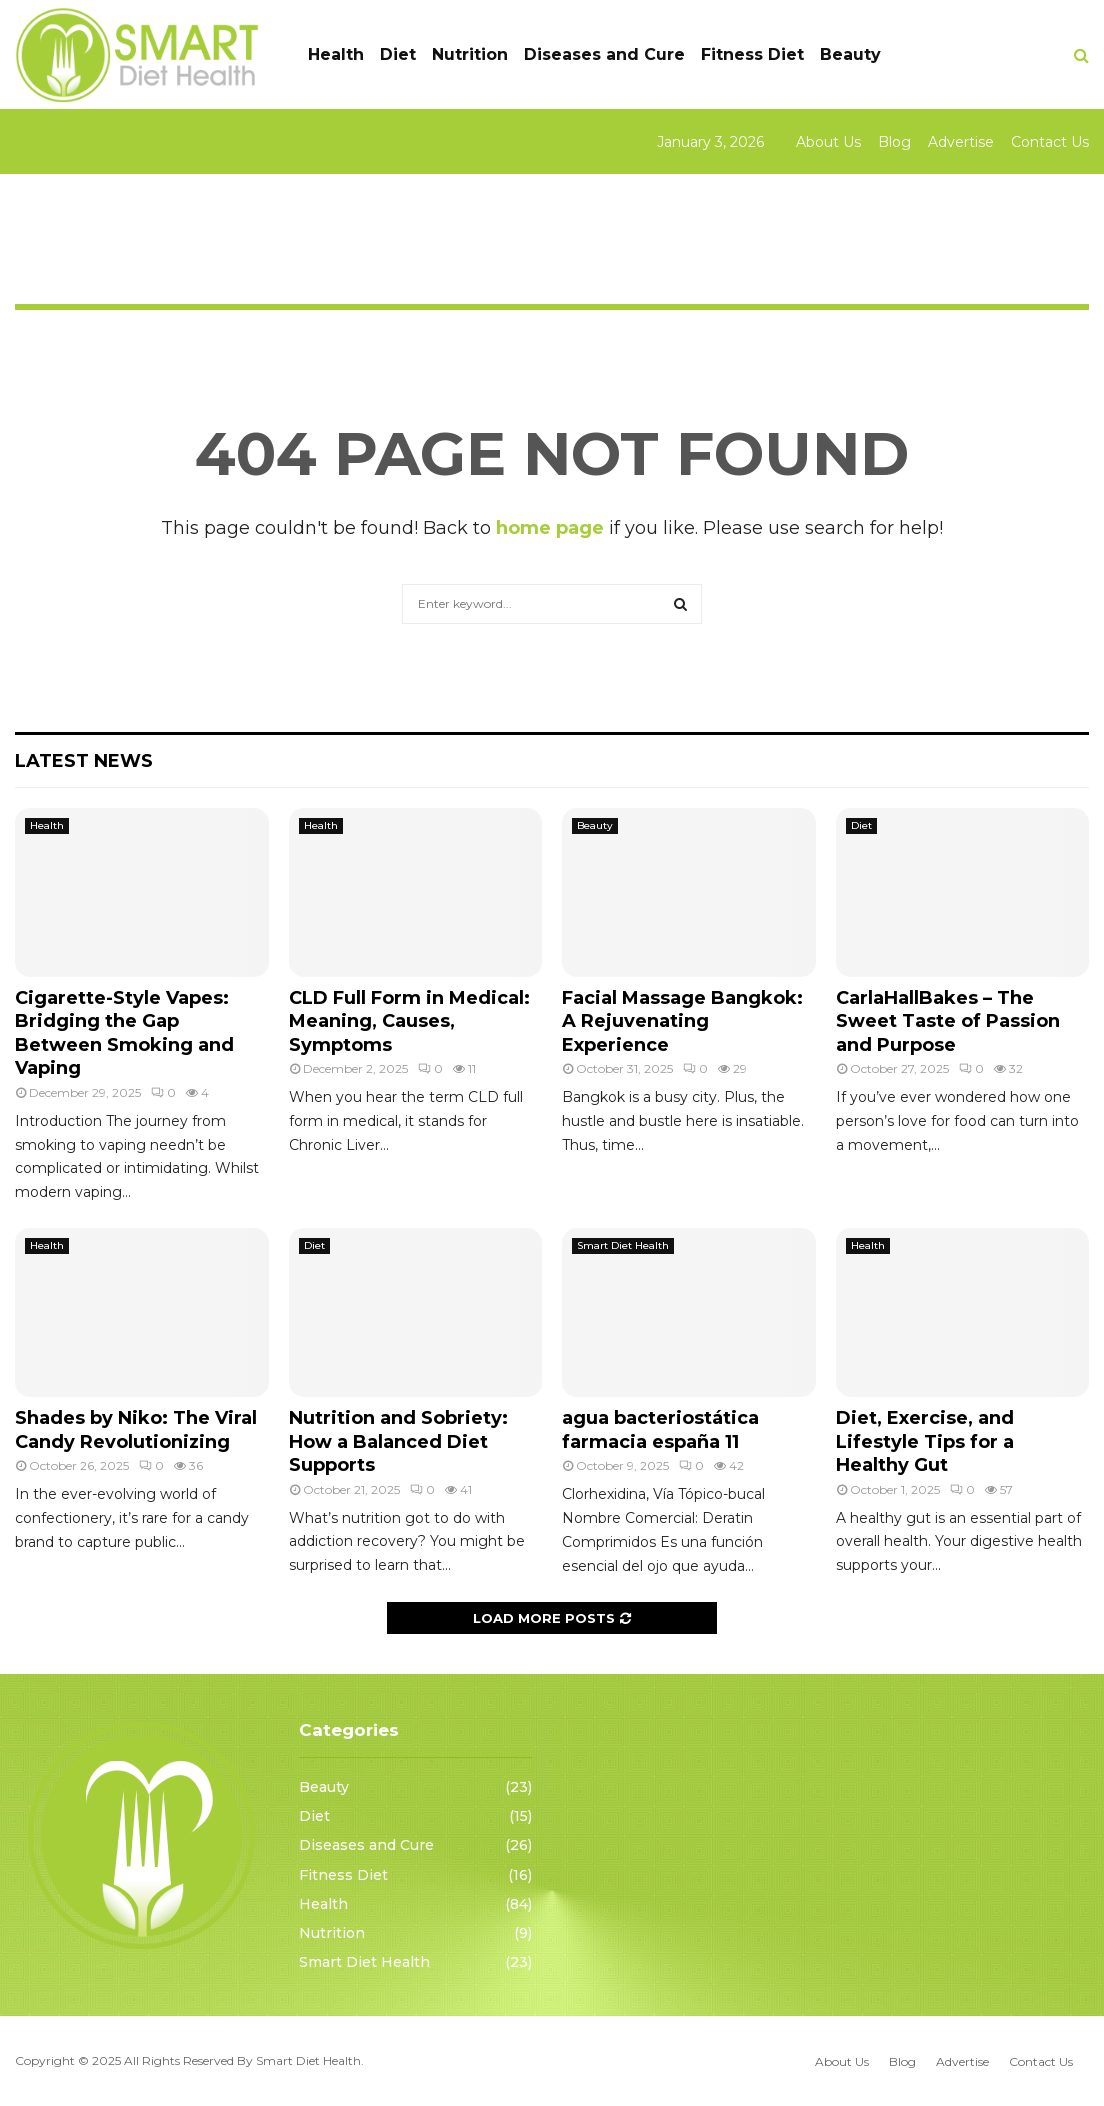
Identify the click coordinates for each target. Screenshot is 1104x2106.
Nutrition (470, 54)
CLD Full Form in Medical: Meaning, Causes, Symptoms (409, 1021)
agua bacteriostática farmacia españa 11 (660, 1429)
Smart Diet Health (623, 1245)
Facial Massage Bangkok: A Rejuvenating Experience (682, 1021)
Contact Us (1050, 142)
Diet (398, 54)
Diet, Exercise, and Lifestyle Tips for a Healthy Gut (925, 1441)
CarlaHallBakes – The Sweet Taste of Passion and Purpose (948, 1021)
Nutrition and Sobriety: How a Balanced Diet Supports (398, 1441)
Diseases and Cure (604, 54)
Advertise (961, 142)
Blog (894, 142)
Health (336, 54)
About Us (828, 142)
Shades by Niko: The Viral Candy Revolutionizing (136, 1429)
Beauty (850, 54)
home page (550, 528)
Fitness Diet (752, 54)
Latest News (84, 761)
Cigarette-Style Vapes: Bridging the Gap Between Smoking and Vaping (124, 1033)
